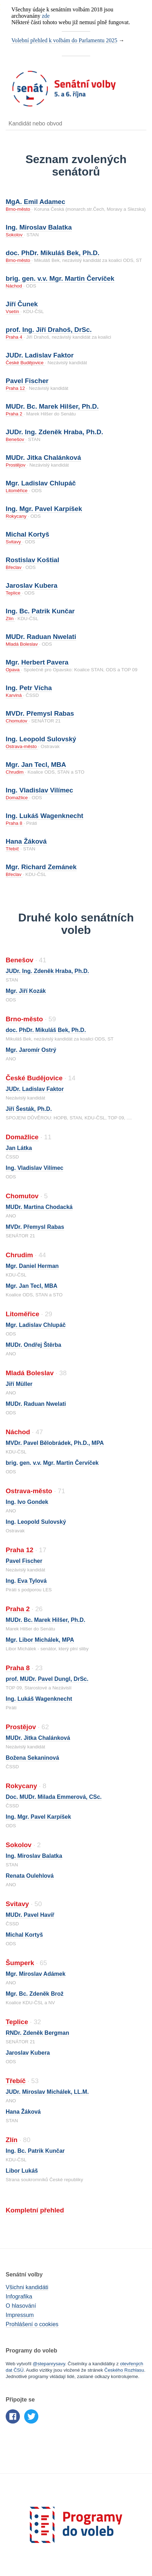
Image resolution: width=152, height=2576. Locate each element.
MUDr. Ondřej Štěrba (33, 1345)
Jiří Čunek (22, 304)
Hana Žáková (26, 841)
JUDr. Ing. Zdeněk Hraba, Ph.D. (54, 432)
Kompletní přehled (35, 2210)
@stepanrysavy (49, 2363)
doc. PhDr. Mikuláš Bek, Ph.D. (52, 253)
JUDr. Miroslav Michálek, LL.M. (47, 2092)
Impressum (20, 2315)
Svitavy (14, 541)
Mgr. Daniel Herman (32, 1266)
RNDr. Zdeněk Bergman (37, 2033)
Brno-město (19, 209)
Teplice (14, 593)
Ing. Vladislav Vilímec (39, 790)
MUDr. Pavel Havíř (30, 1915)
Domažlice (17, 797)
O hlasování (21, 2306)
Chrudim (15, 772)
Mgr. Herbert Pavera (37, 662)
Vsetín (13, 311)
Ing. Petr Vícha (29, 688)
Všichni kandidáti (27, 2287)
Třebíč (13, 848)
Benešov (16, 439)
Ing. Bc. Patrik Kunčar (40, 611)
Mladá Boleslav (22, 644)
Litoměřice (17, 490)
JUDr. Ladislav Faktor (40, 355)
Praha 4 (14, 337)
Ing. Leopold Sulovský (41, 739)
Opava (13, 669)
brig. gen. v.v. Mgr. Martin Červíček (60, 278)
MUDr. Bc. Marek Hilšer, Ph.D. (52, 406)
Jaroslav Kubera (32, 585)
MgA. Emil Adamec (35, 201)
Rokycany (17, 516)
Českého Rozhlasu (124, 2370)
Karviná (14, 695)
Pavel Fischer (27, 380)
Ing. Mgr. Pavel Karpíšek (44, 508)
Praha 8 (14, 823)
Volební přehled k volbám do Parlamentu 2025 (64, 40)
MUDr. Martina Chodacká (39, 1207)
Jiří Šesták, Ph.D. (29, 1109)
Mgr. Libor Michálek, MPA (40, 1640)
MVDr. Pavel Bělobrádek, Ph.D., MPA (55, 1443)
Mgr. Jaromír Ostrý (31, 1050)
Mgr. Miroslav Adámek (35, 1974)
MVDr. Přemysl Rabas (40, 713)
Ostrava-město (22, 746)
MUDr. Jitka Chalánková (43, 457)
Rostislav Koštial (32, 560)
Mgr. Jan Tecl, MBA (36, 764)
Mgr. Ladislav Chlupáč (41, 483)
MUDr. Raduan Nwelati (41, 636)
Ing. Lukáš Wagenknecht (44, 815)
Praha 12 (16, 388)
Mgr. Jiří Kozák (26, 991)
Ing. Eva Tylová (26, 1581)
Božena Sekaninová (32, 1758)
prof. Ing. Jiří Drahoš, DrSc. (49, 329)
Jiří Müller (19, 1384)
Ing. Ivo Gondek (27, 1502)
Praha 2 (14, 413)
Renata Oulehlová (30, 1876)
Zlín (10, 618)
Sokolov (15, 234)
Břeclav (14, 567)
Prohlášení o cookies (32, 2324)
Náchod (14, 286)
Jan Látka (19, 1148)
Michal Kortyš (27, 534)
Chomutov (17, 721)
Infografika (19, 2296)
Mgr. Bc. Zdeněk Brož (35, 1994)
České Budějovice (25, 362)
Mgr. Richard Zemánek (41, 867)
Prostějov (16, 465)
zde (46, 16)
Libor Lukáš (22, 2171)
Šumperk (20, 1963)
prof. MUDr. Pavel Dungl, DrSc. (47, 1679)
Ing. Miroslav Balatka (39, 227)
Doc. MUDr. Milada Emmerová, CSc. (54, 1797)
